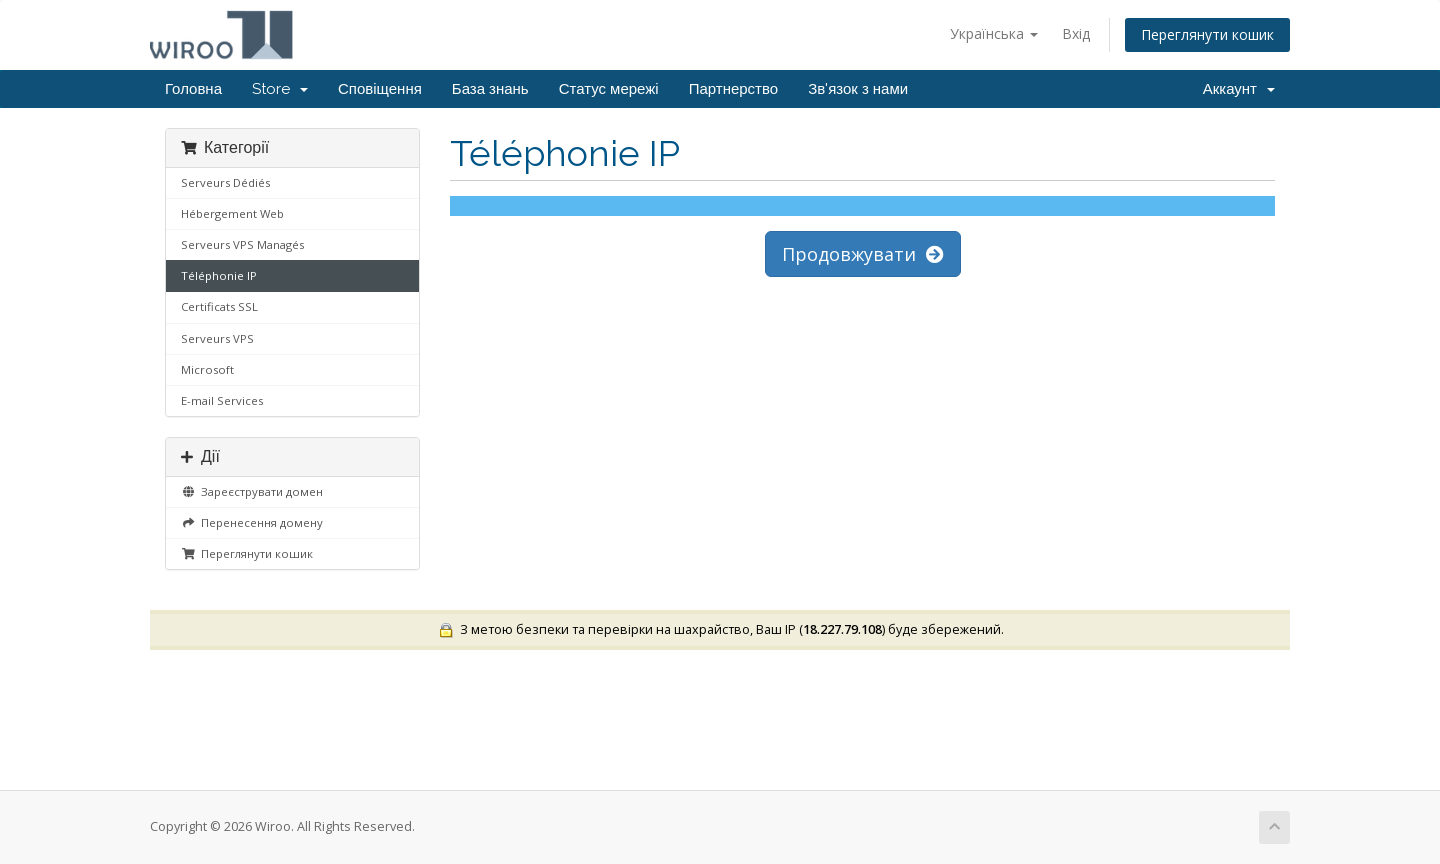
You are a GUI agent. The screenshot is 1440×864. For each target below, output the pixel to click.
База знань (490, 89)
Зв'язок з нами (858, 89)
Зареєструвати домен (252, 491)
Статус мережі (609, 89)
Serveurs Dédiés (225, 182)
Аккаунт (1239, 89)
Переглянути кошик (1207, 34)
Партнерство (734, 89)
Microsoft (207, 369)
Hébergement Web (232, 213)
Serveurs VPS (217, 338)
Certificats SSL (219, 306)
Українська (994, 33)
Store (280, 89)
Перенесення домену (252, 522)
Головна (193, 89)
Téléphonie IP (219, 275)
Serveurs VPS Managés (242, 244)
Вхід (1076, 33)
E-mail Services (222, 400)
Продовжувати (863, 254)
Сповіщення (380, 89)
